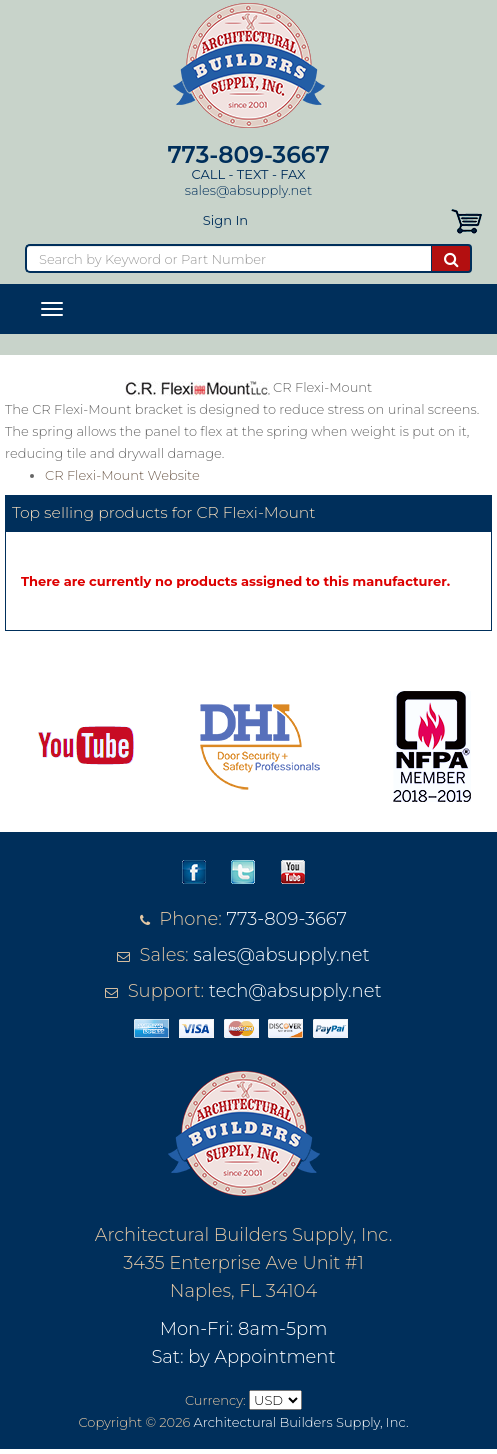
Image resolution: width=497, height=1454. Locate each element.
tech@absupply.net (295, 991)
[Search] (228, 258)
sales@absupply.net (248, 190)
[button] (466, 220)
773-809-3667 (248, 154)
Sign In (225, 220)
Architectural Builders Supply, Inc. (301, 1422)
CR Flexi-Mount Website (122, 475)
